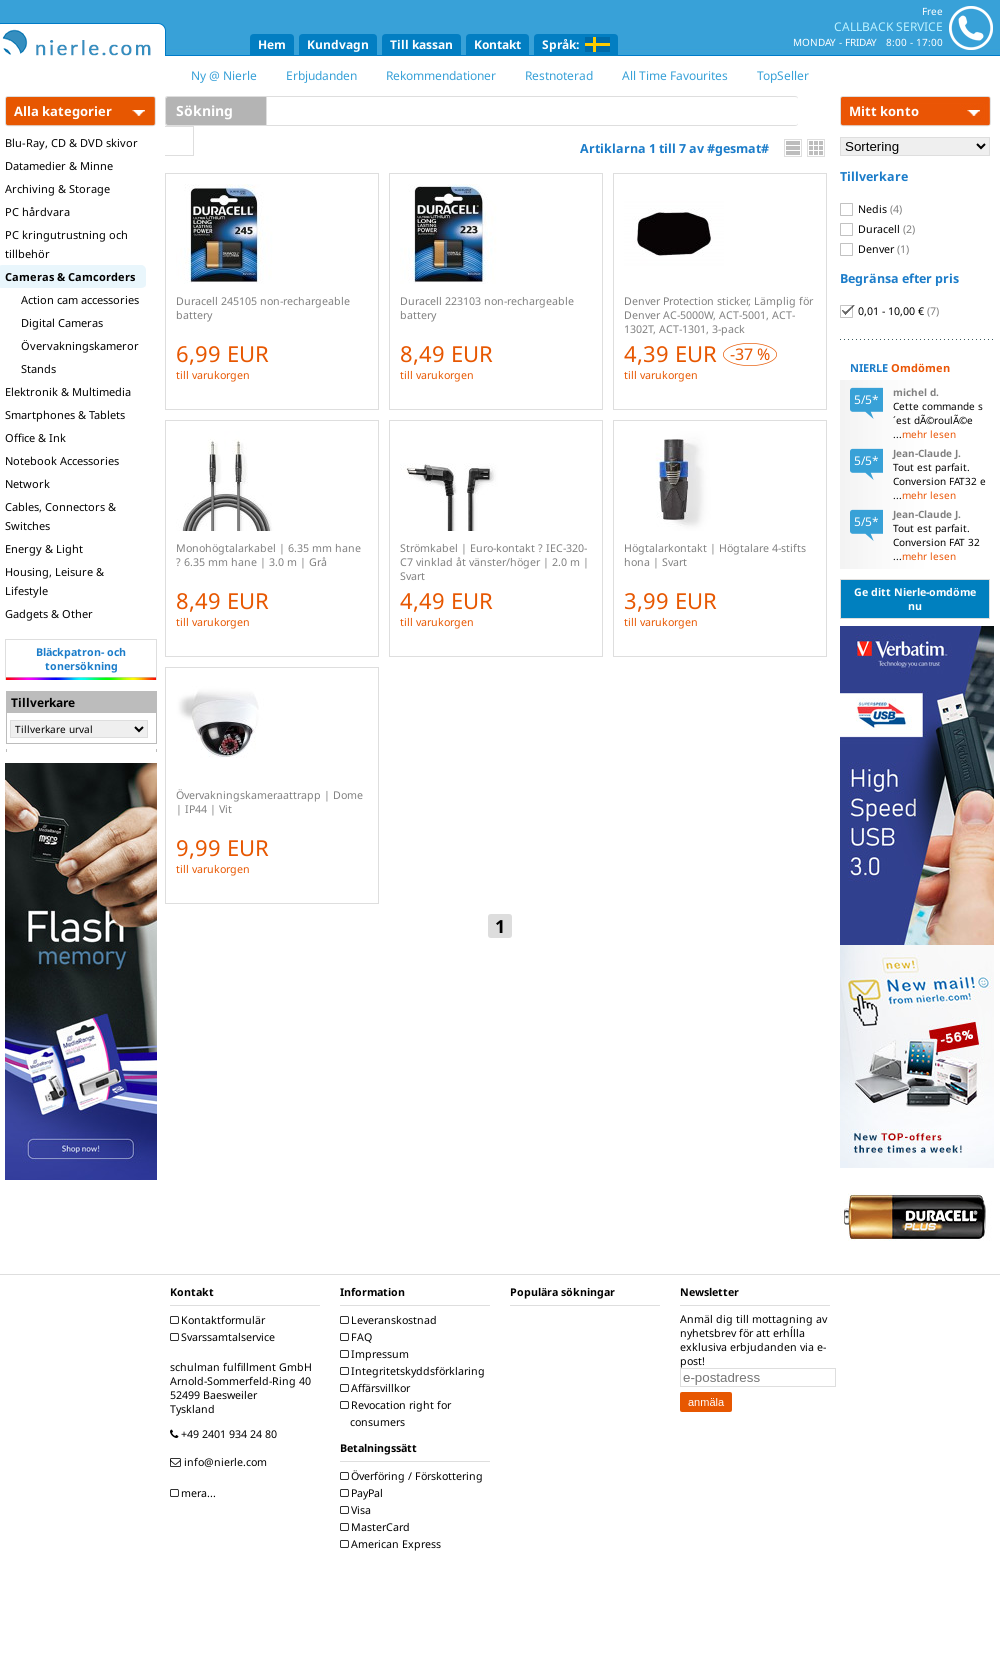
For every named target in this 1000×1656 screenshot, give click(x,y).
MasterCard (377, 1527)
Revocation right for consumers (398, 1413)
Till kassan (421, 44)
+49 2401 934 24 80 (226, 1434)
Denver (874, 249)
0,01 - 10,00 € (889, 311)
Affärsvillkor (377, 1388)
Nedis (871, 209)
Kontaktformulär (220, 1320)
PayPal (364, 1493)
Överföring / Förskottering (414, 1476)
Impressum (377, 1354)
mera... (195, 1493)
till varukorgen (213, 375)
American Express (393, 1544)
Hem (272, 44)
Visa (358, 1510)
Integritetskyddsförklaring (415, 1371)
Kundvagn (338, 44)
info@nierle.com (221, 1462)
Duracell (877, 229)
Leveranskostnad (391, 1320)
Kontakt (497, 44)
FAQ (358, 1337)
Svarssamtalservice (225, 1337)
